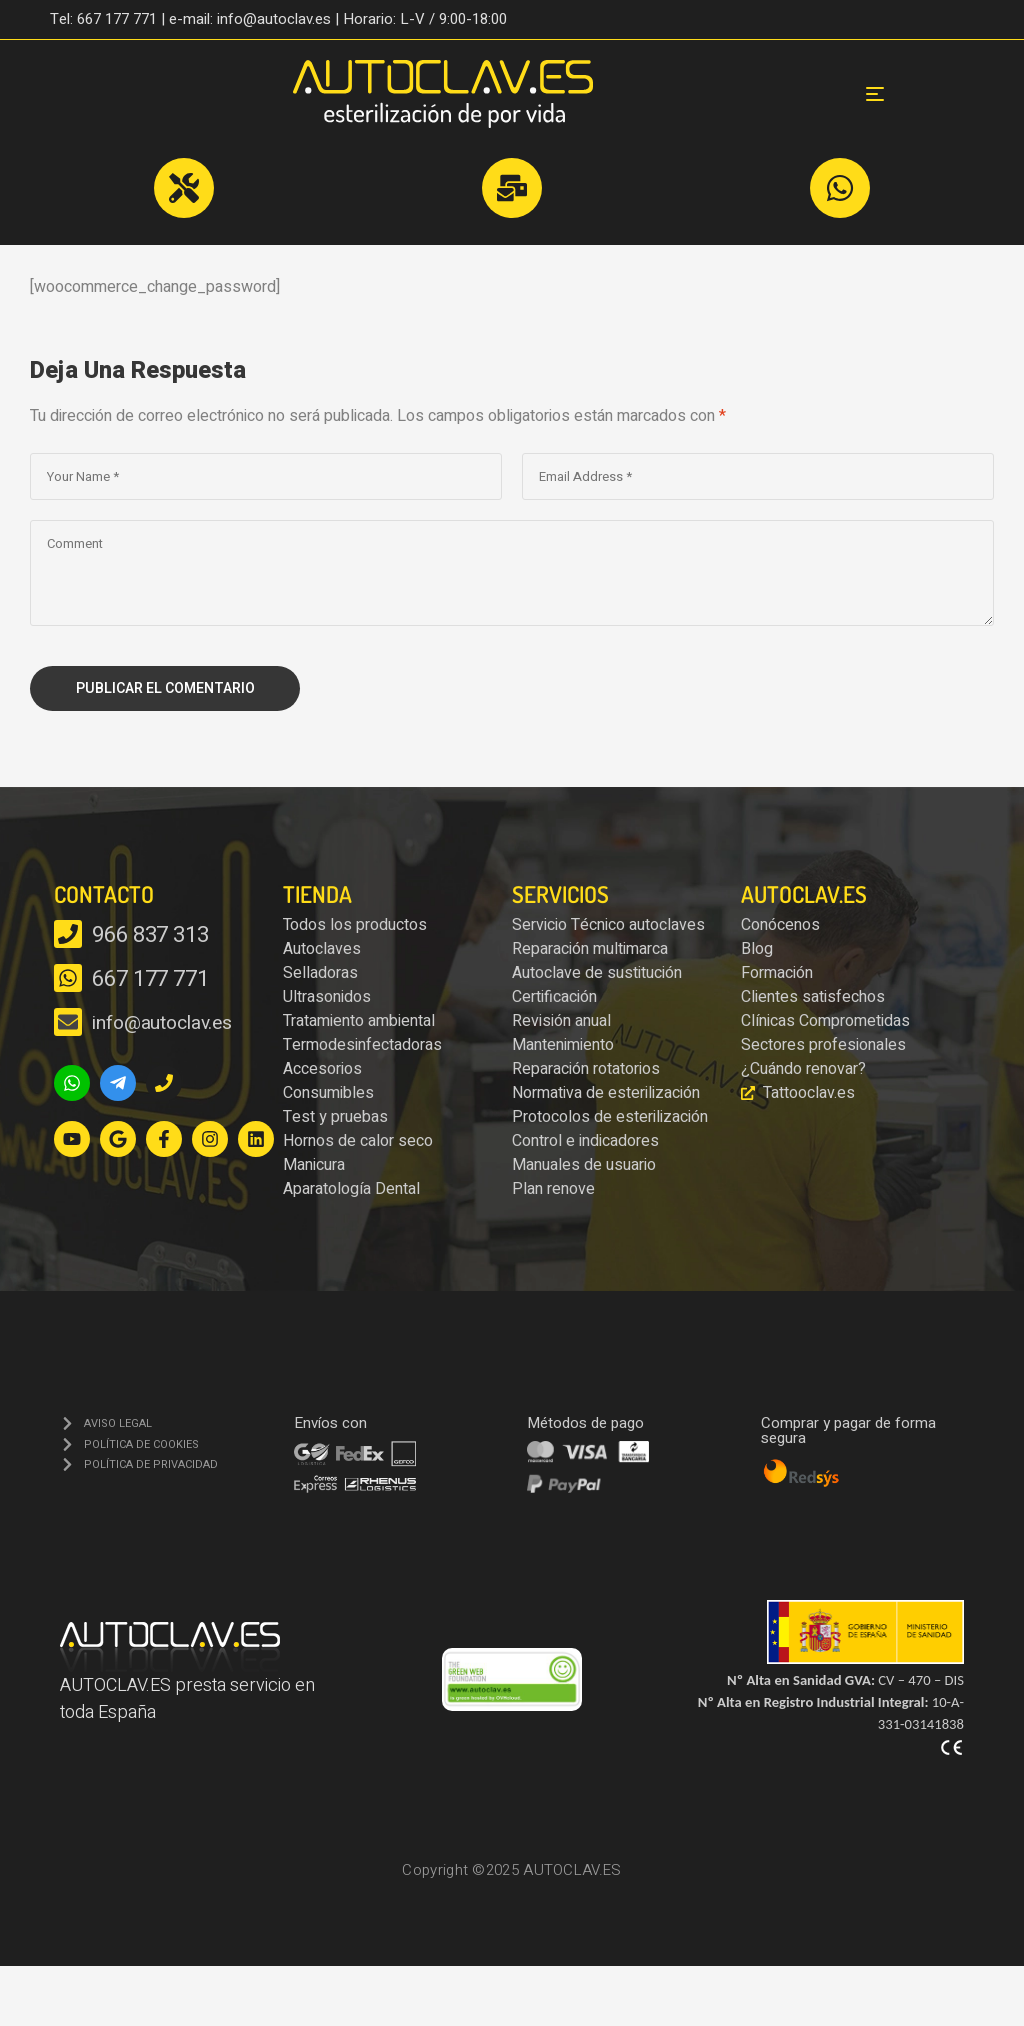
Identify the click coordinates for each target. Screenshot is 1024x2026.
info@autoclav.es (161, 1023)
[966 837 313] (68, 934)
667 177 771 (150, 979)
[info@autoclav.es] (68, 1022)
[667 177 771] (68, 978)
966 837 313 (150, 935)
